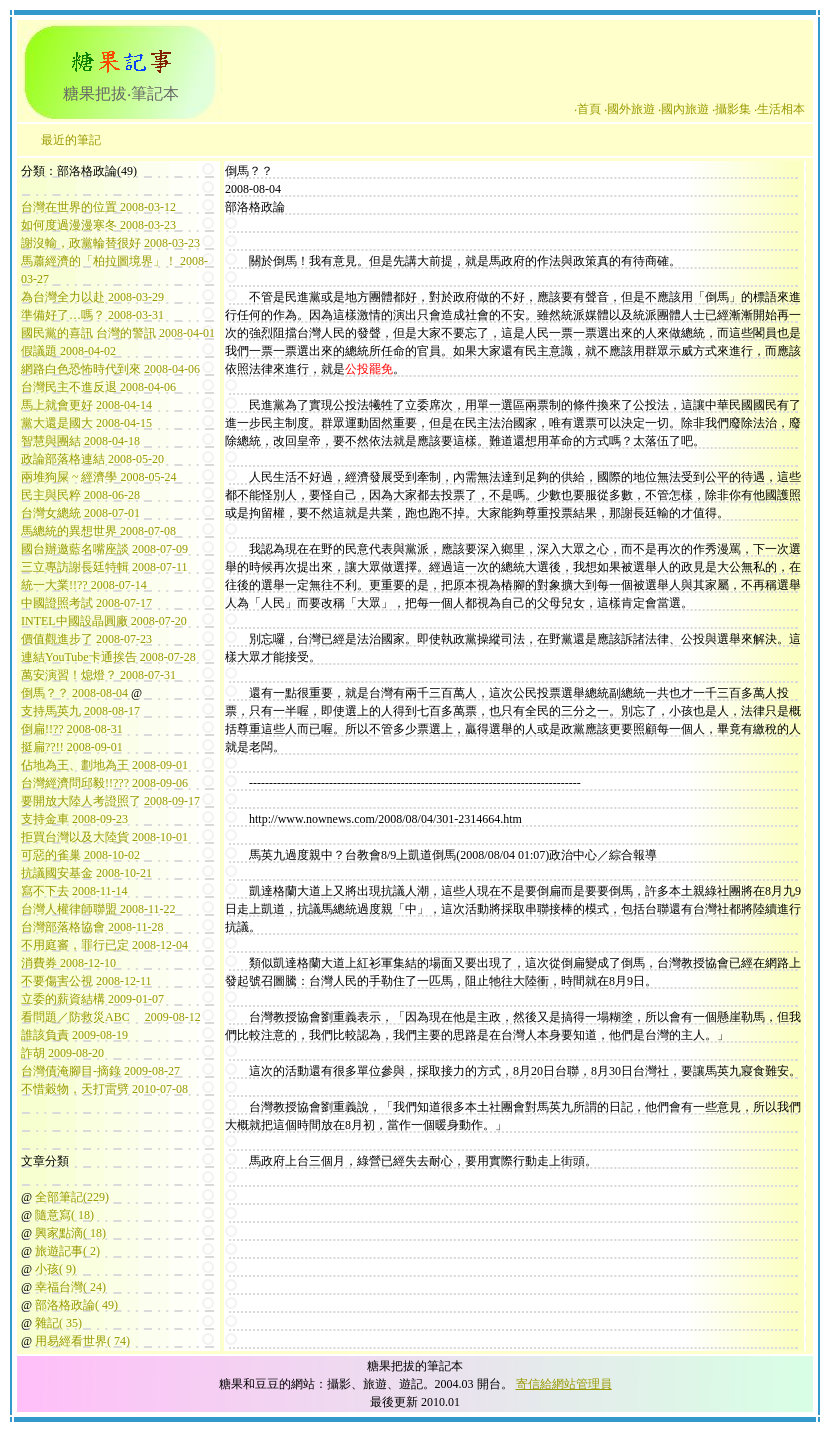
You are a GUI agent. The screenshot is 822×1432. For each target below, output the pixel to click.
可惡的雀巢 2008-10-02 (80, 855)
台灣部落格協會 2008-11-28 (92, 927)
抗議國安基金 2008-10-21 (86, 873)
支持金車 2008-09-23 (74, 819)
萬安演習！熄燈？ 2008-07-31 (98, 675)
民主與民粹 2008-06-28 (80, 495)
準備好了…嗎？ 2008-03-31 (92, 315)
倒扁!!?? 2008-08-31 (72, 729)
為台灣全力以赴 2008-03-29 (92, 297)
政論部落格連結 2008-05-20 (92, 459)
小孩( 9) (55, 1269)
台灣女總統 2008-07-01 (80, 513)
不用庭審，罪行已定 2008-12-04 (104, 945)
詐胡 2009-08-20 (62, 1053)
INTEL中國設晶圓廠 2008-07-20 (104, 621)
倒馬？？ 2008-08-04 (74, 693)
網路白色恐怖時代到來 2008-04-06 (110, 369)
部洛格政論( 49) (76, 1305)
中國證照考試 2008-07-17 (86, 603)
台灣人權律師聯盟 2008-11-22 (98, 909)
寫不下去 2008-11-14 (74, 891)
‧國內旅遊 (683, 109)
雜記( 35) (58, 1323)
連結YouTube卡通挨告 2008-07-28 (108, 657)
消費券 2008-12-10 (68, 963)
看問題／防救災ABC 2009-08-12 (111, 1017)
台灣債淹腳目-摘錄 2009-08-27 (100, 1071)
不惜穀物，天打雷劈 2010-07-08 (104, 1089)
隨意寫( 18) (64, 1215)
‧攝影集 (731, 109)
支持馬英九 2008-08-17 (80, 711)
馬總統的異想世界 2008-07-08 (98, 531)
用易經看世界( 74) (82, 1341)
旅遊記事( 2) (67, 1251)
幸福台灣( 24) (70, 1287)
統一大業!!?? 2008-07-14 (84, 585)
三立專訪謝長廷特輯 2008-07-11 (104, 567)
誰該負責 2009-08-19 (74, 1035)
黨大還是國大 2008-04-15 (86, 423)
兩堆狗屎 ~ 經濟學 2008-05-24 (98, 477)
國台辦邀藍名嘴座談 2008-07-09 (104, 549)
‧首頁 (587, 109)
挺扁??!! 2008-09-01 (72, 747)
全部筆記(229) (72, 1197)
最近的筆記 (71, 140)
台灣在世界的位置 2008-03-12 (98, 207)
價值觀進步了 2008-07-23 (86, 639)
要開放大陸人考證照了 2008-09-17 (110, 801)
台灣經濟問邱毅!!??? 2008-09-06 (104, 783)
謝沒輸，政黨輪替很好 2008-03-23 (110, 243)
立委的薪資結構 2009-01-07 (92, 999)
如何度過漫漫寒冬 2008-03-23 (98, 225)
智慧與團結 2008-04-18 (80, 441)
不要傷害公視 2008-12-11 (86, 981)
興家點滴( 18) (70, 1233)
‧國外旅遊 (629, 109)
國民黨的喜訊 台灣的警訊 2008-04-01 (118, 333)
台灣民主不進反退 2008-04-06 (98, 387)
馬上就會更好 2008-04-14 (86, 405)
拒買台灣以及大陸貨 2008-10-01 (104, 837)
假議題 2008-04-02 (68, 351)
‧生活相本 (779, 109)
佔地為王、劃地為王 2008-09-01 (104, 765)
